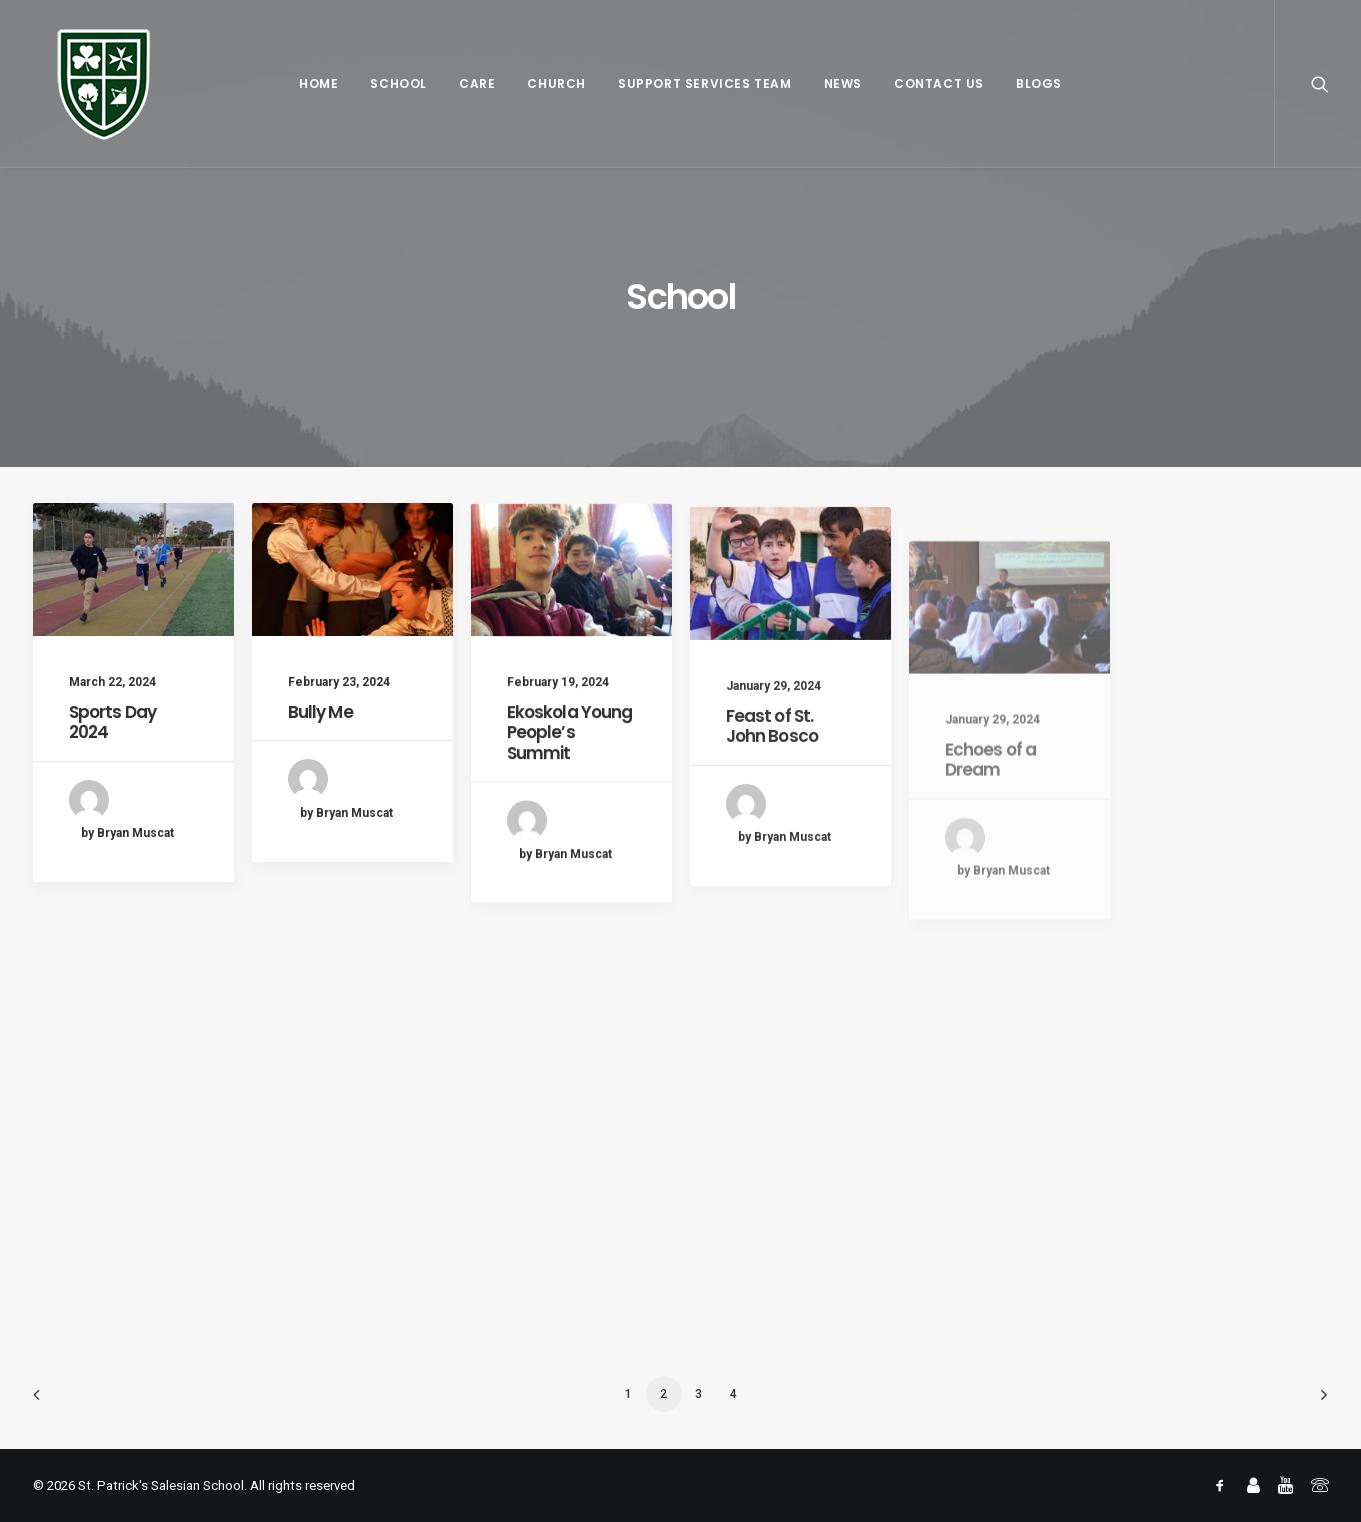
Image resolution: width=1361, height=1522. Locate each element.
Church (556, 83)
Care (477, 83)
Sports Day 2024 (113, 722)
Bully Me (320, 714)
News (843, 83)
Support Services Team (705, 83)
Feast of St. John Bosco (772, 794)
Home (318, 83)
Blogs (1039, 83)
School (398, 83)
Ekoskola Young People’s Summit (570, 770)
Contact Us (939, 83)
